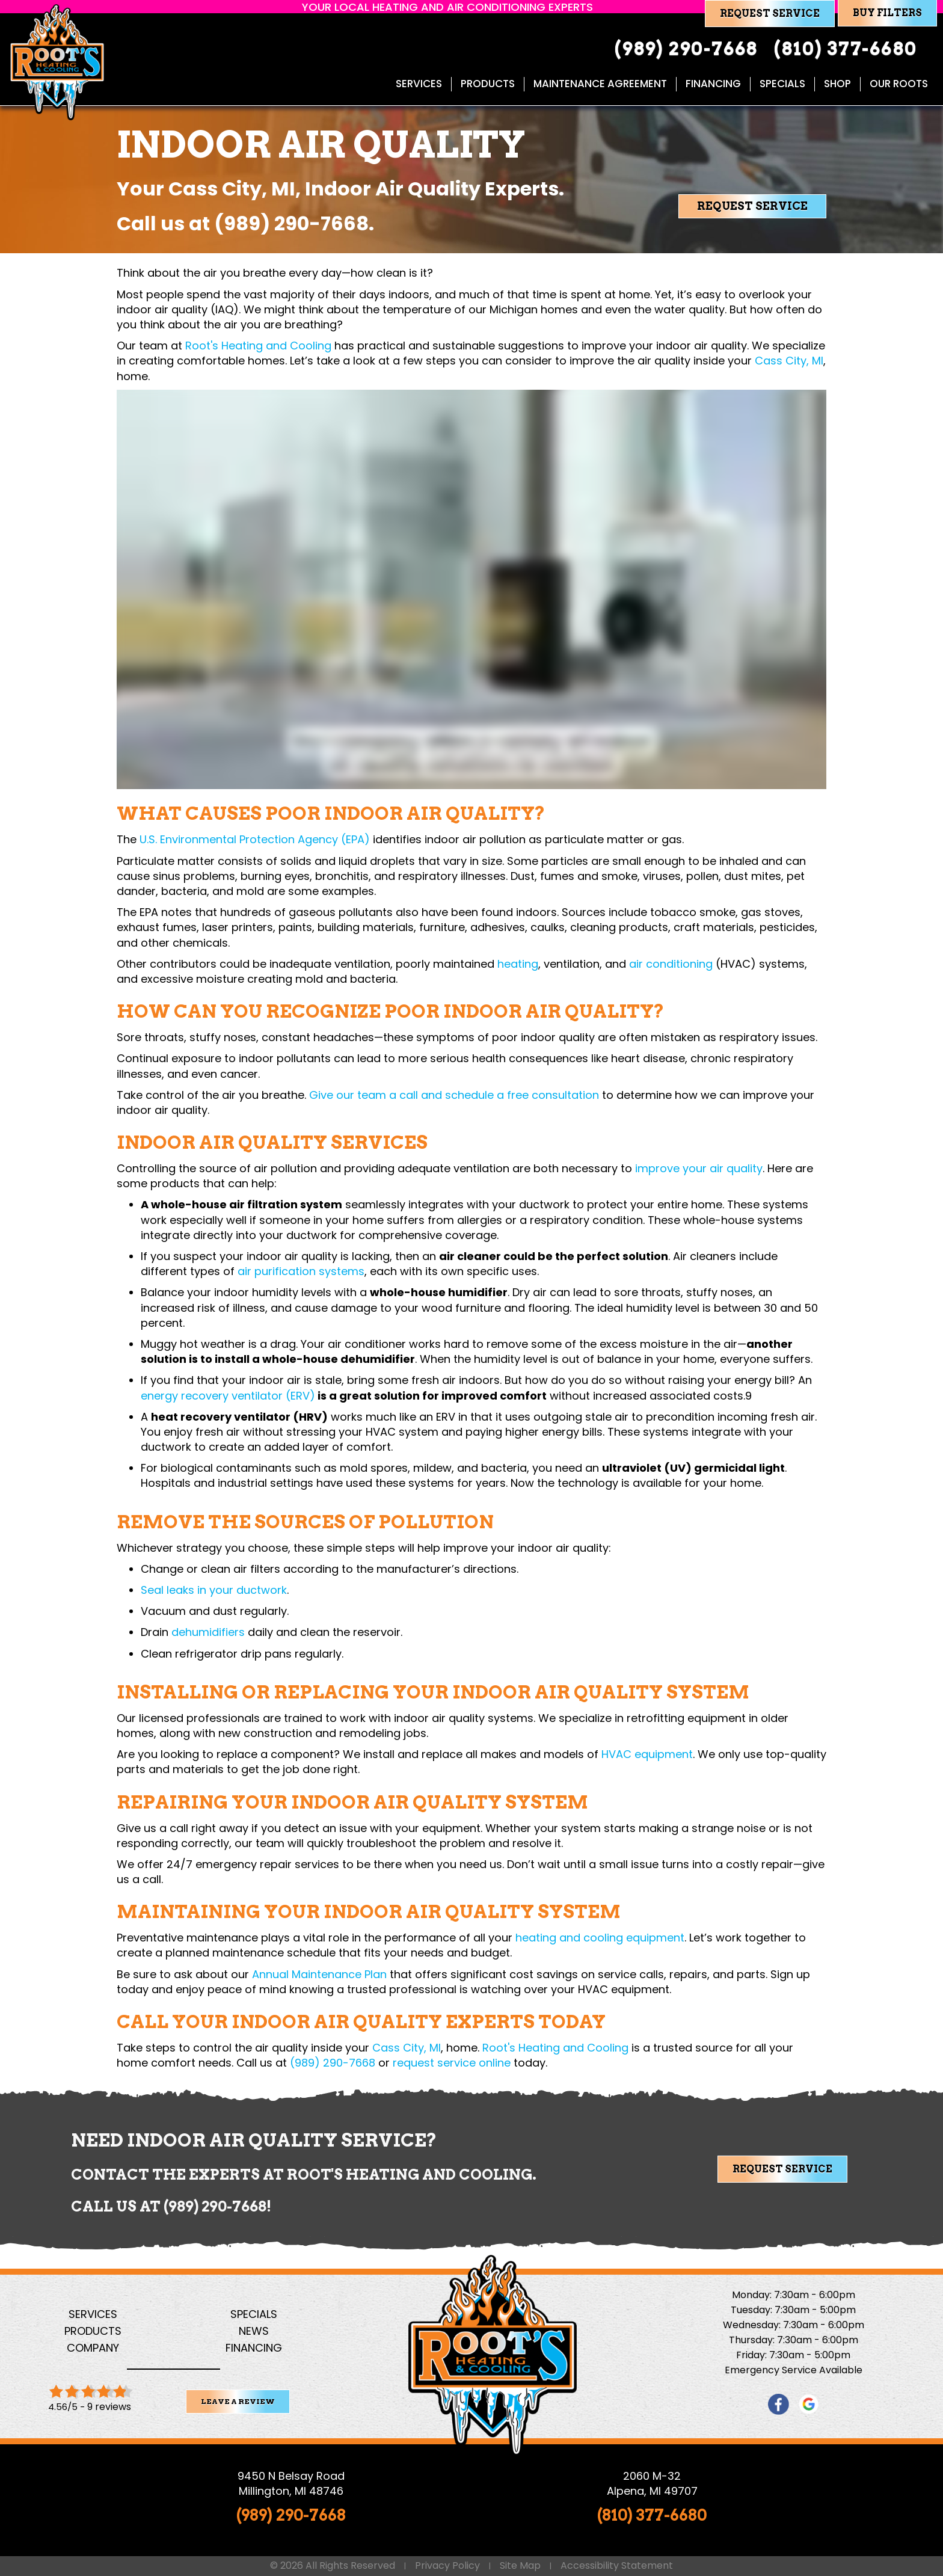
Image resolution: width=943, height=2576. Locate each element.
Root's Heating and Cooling (258, 345)
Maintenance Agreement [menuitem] (600, 84)
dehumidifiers (208, 1632)
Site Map (520, 2565)
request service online (452, 2062)
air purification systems (301, 1271)
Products (92, 2330)
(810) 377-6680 (652, 2515)
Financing (254, 2347)
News (254, 2330)
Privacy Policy (447, 2565)
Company (93, 2347)
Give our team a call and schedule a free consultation (454, 1094)
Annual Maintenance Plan (319, 1974)
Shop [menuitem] (837, 84)
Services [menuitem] (419, 84)
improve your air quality (699, 1168)
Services (93, 2314)
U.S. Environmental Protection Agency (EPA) (255, 839)
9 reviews (109, 2407)
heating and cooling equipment (599, 1937)
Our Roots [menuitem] (899, 84)
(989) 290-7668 (291, 223)
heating (517, 963)
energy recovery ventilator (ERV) (228, 1395)
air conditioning (671, 963)
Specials (253, 2314)
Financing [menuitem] (713, 84)
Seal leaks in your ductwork (214, 1589)
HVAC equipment (647, 1754)
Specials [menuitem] (782, 84)
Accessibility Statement (617, 2565)
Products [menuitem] (488, 84)
